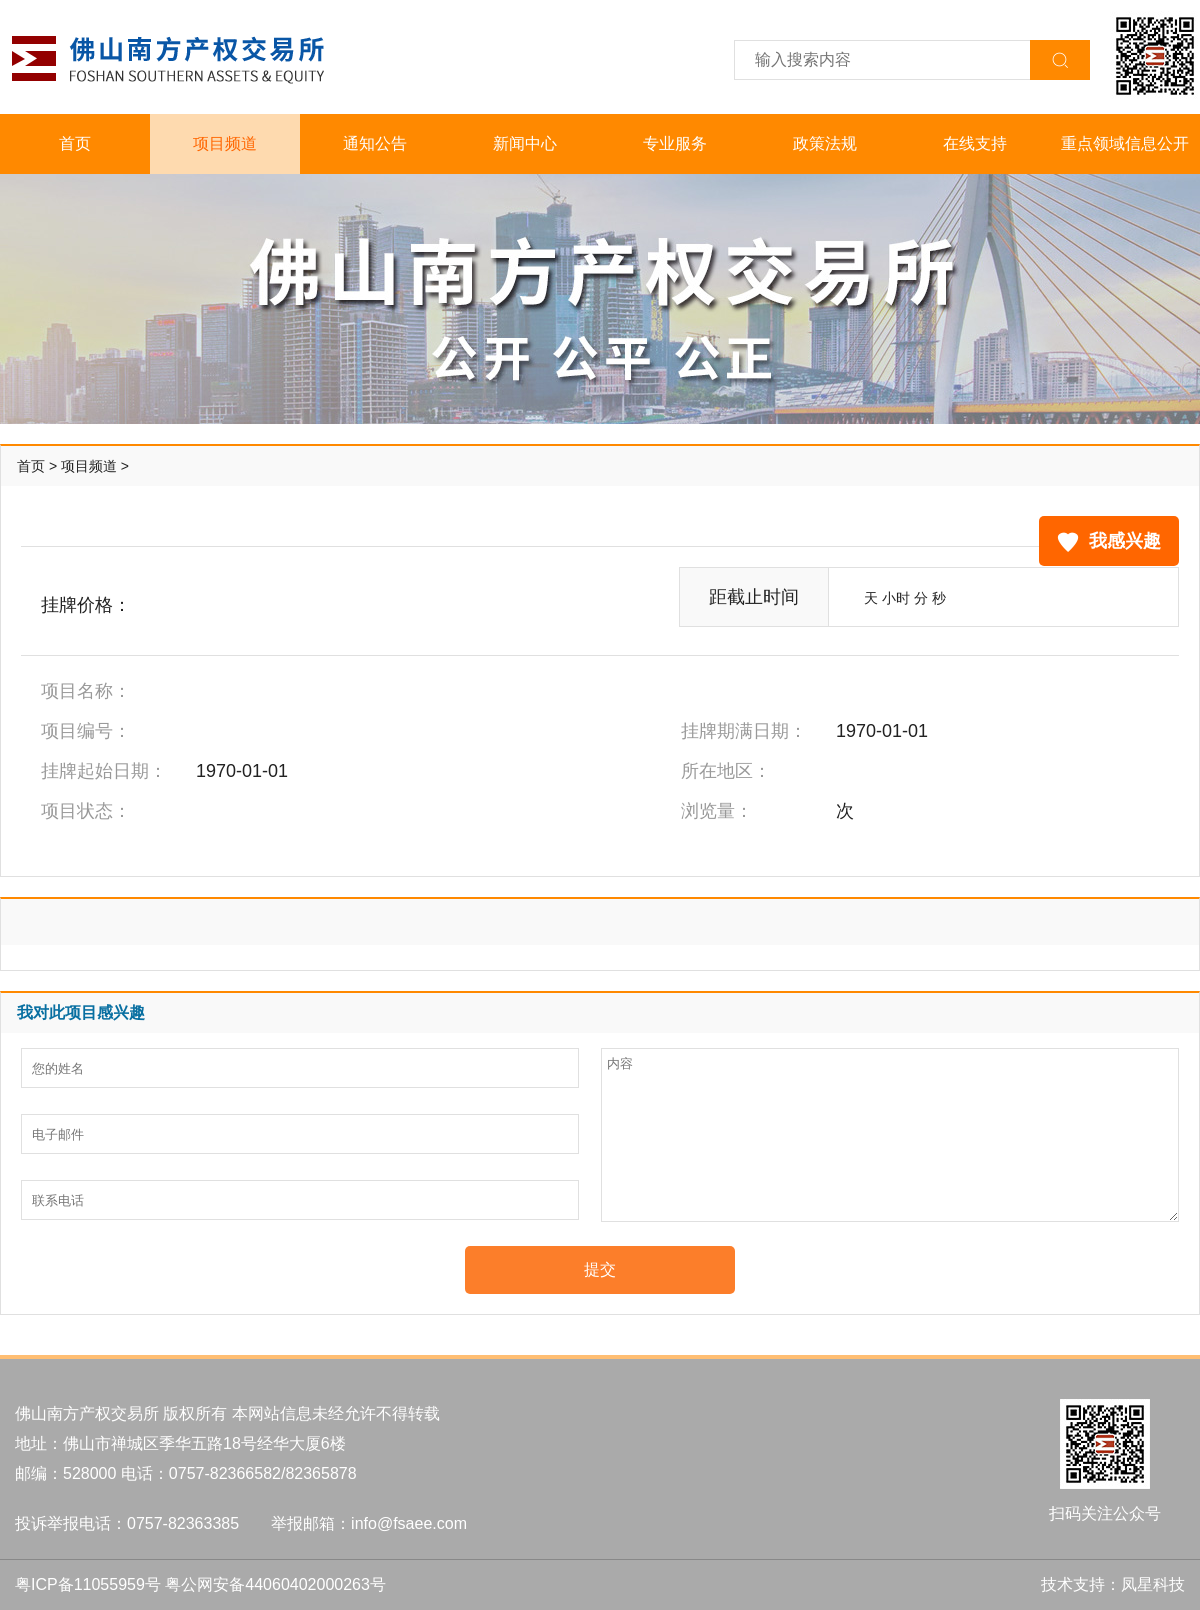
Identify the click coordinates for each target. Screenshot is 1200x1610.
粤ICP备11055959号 (88, 1584)
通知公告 (375, 143)
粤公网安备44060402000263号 (275, 1584)
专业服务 (675, 143)
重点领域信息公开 (1125, 143)
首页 (75, 143)
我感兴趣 (1109, 541)
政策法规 (825, 143)
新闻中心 (525, 143)
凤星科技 (1153, 1584)
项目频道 (225, 143)
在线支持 (975, 143)
